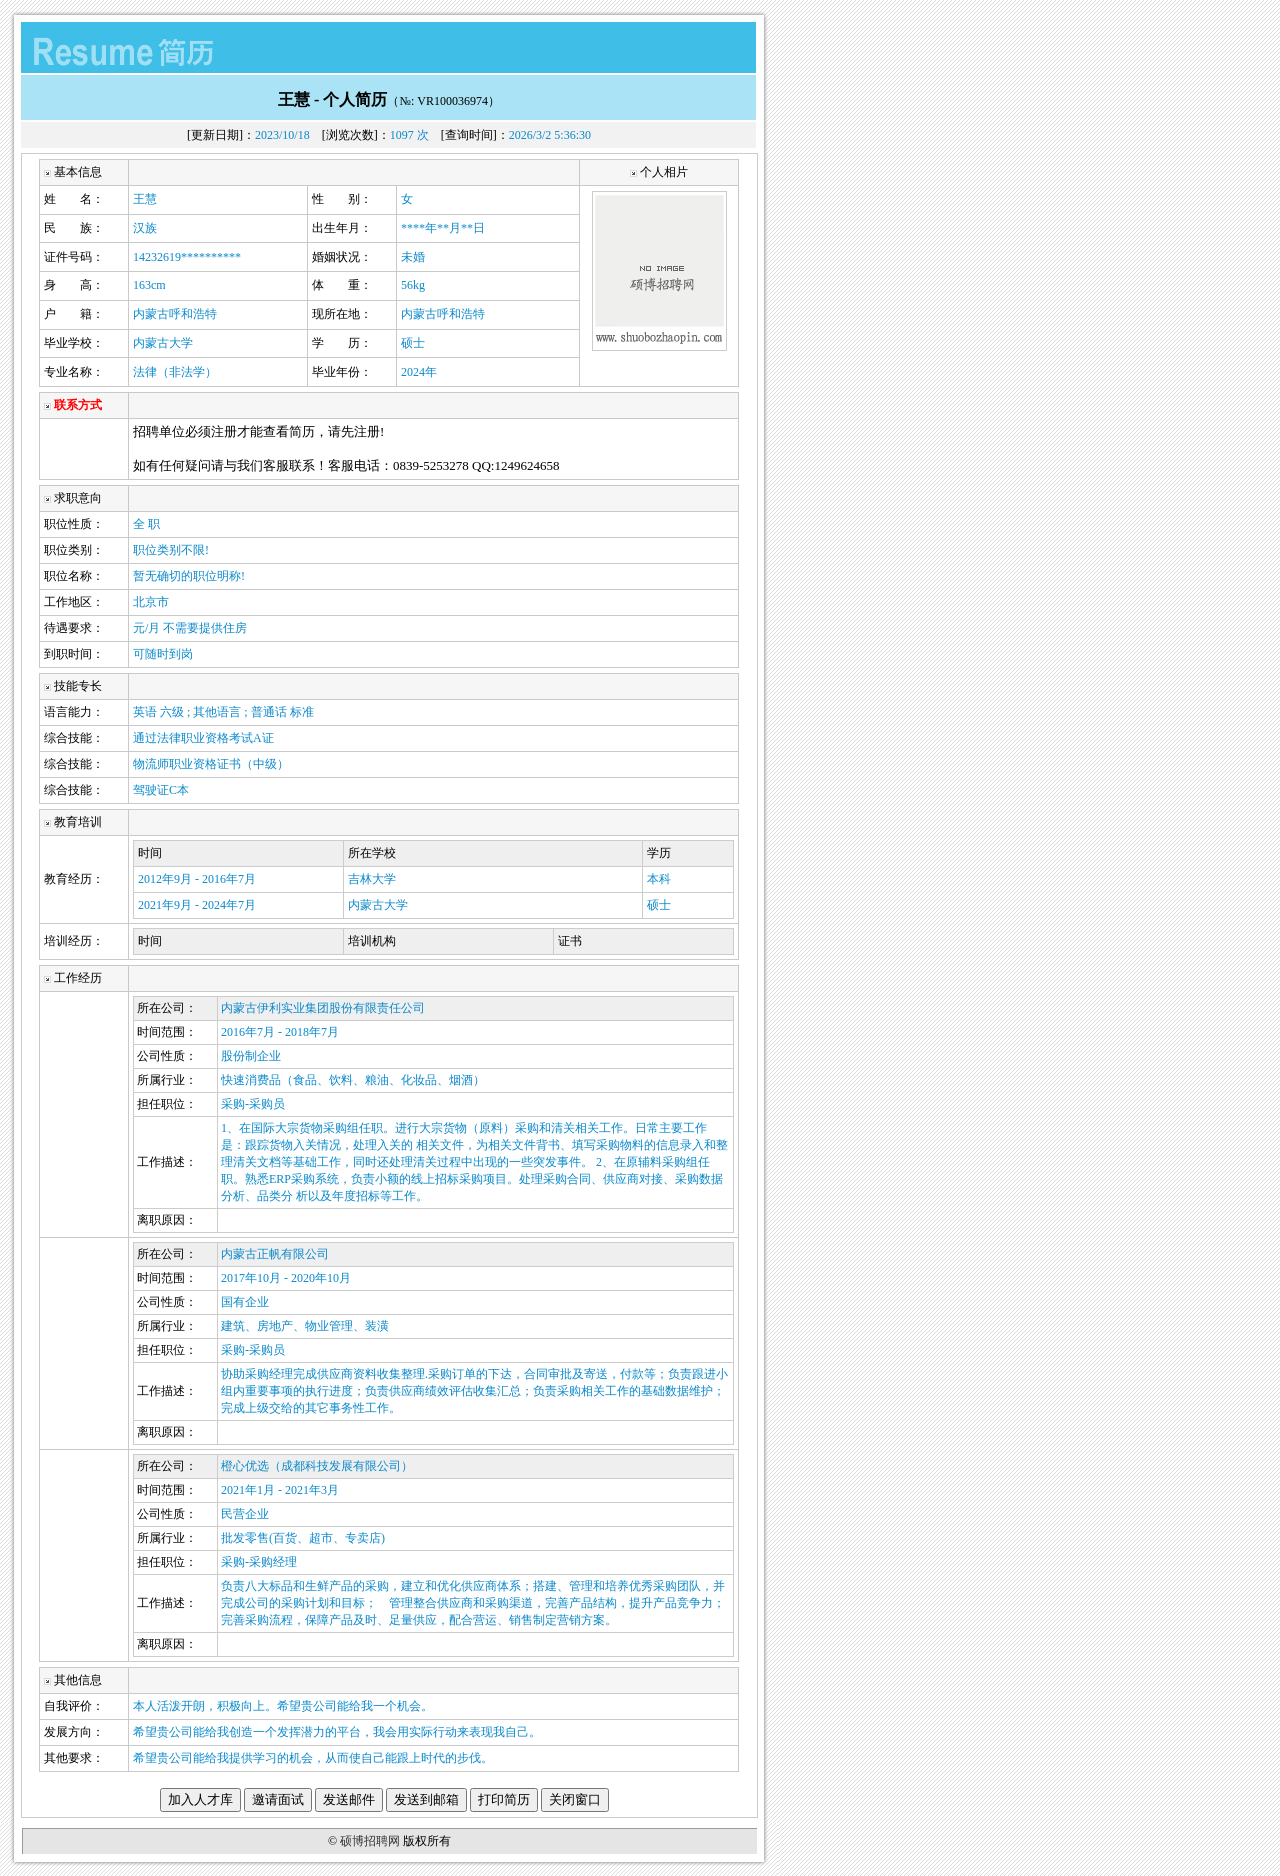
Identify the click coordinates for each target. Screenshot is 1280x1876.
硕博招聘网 (370, 1841)
